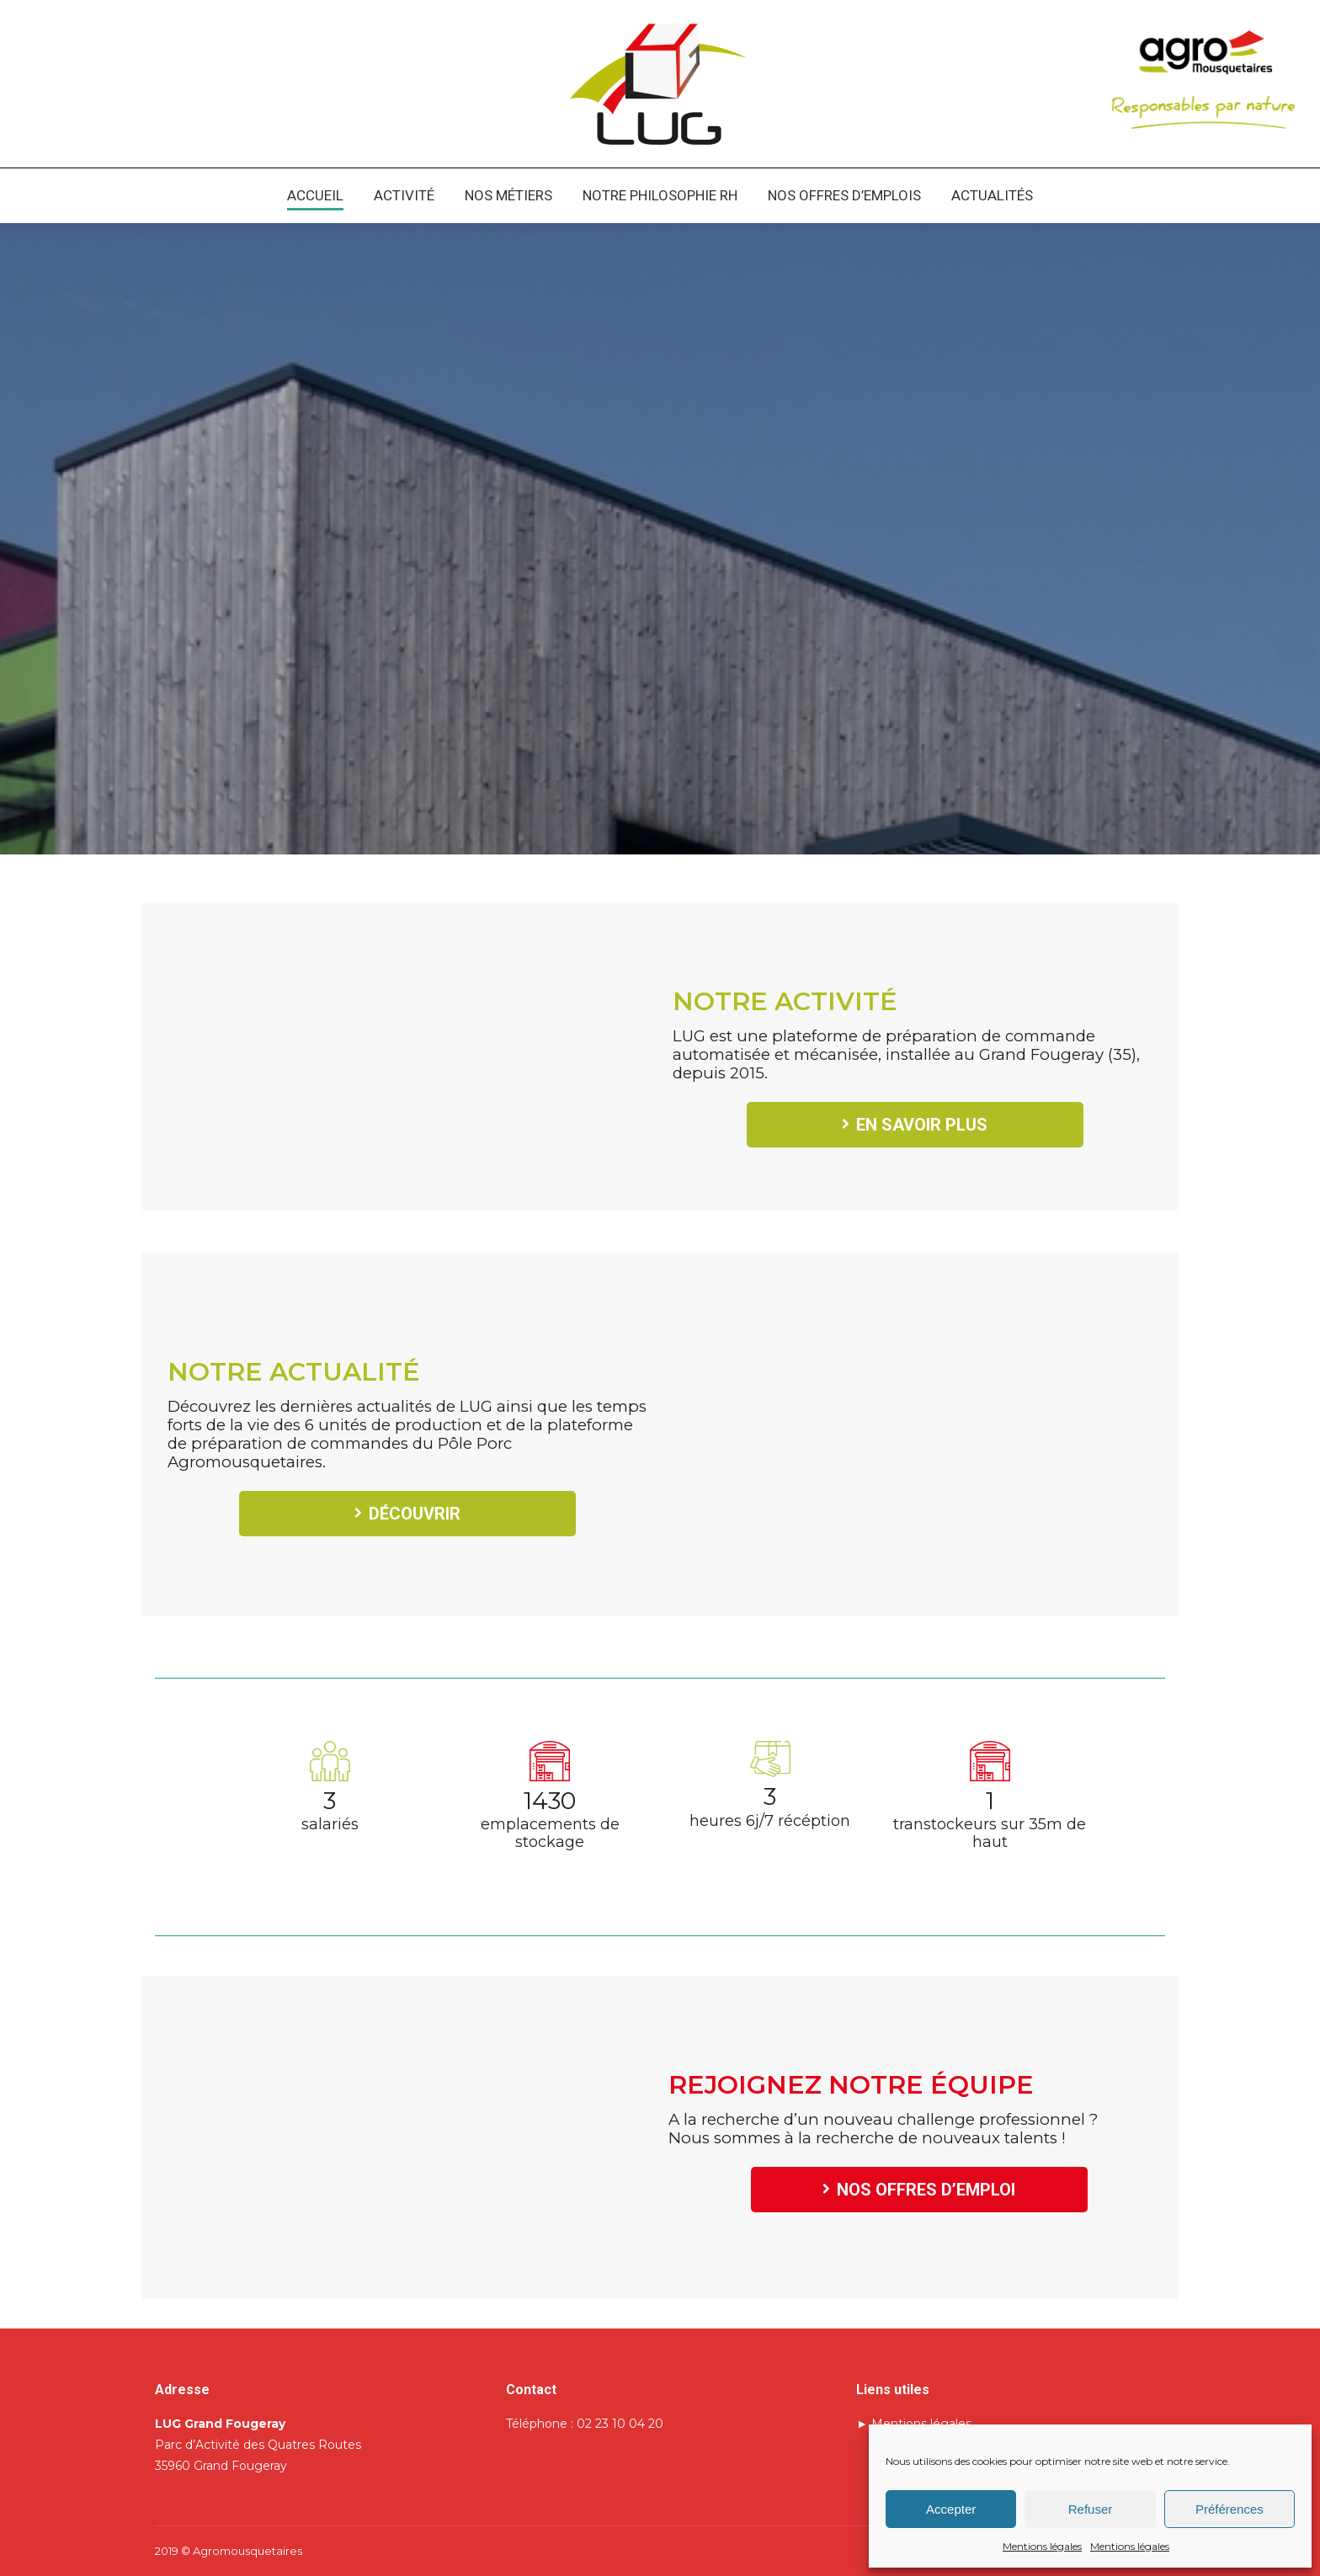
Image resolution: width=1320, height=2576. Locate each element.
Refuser (1090, 2509)
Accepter (951, 2509)
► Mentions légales (913, 2423)
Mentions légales (1042, 2546)
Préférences (1229, 2509)
